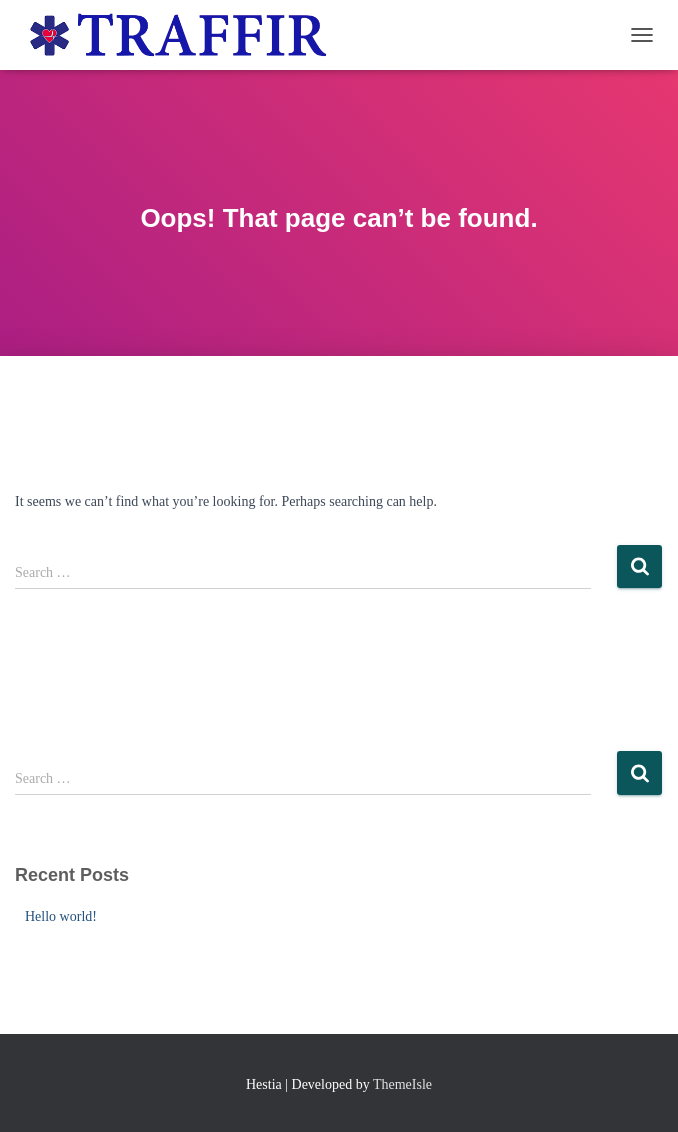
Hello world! (61, 916)
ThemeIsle (402, 1084)
